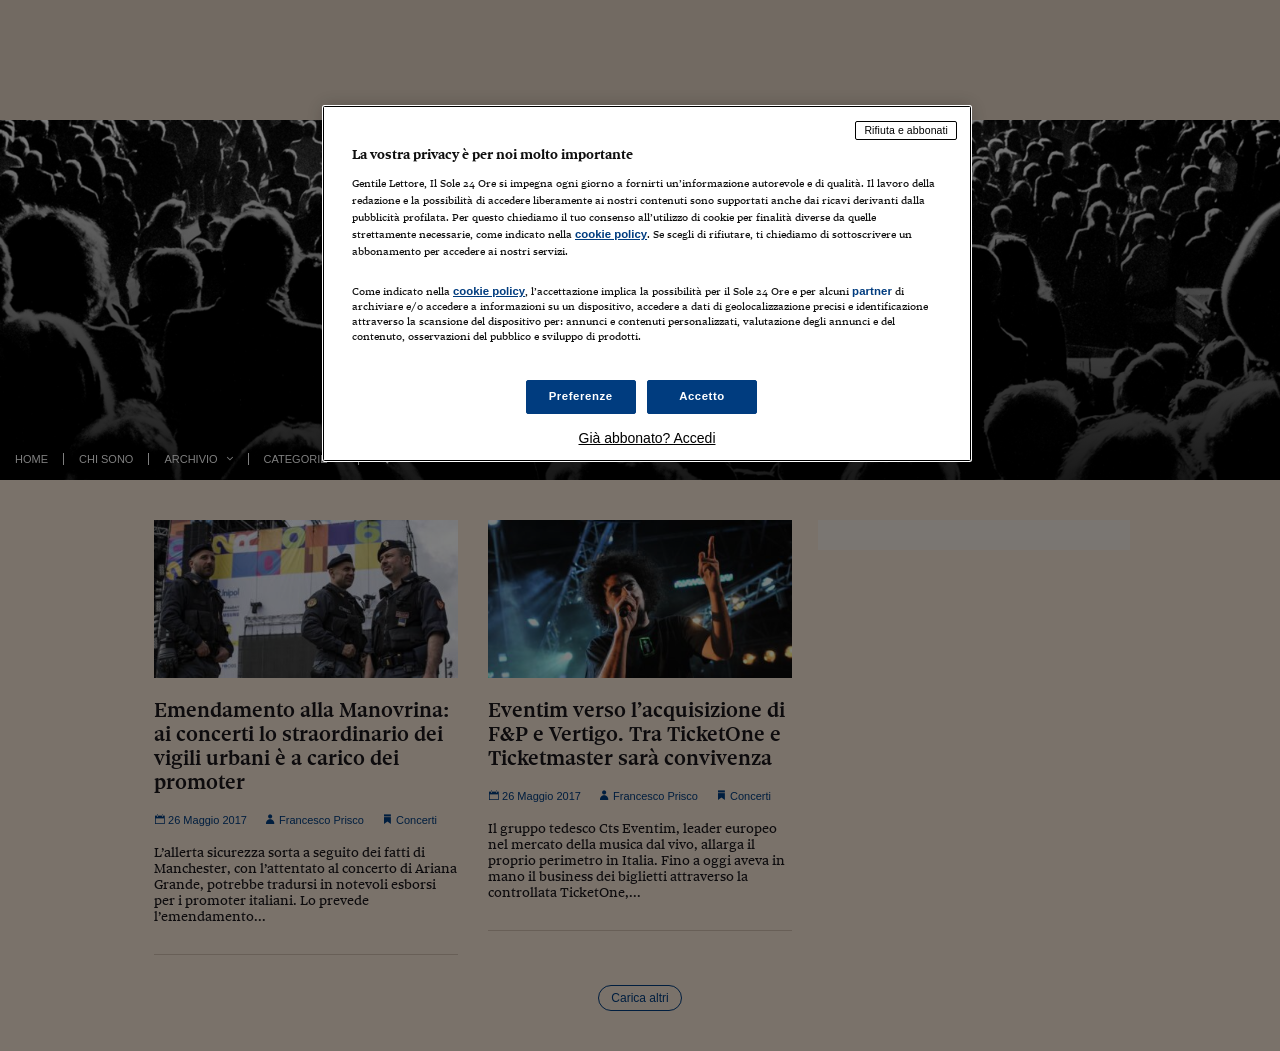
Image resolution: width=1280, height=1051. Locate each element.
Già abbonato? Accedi (647, 438)
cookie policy (611, 234)
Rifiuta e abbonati (906, 130)
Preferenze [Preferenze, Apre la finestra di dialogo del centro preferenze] (581, 396)
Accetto (702, 396)
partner (872, 291)
